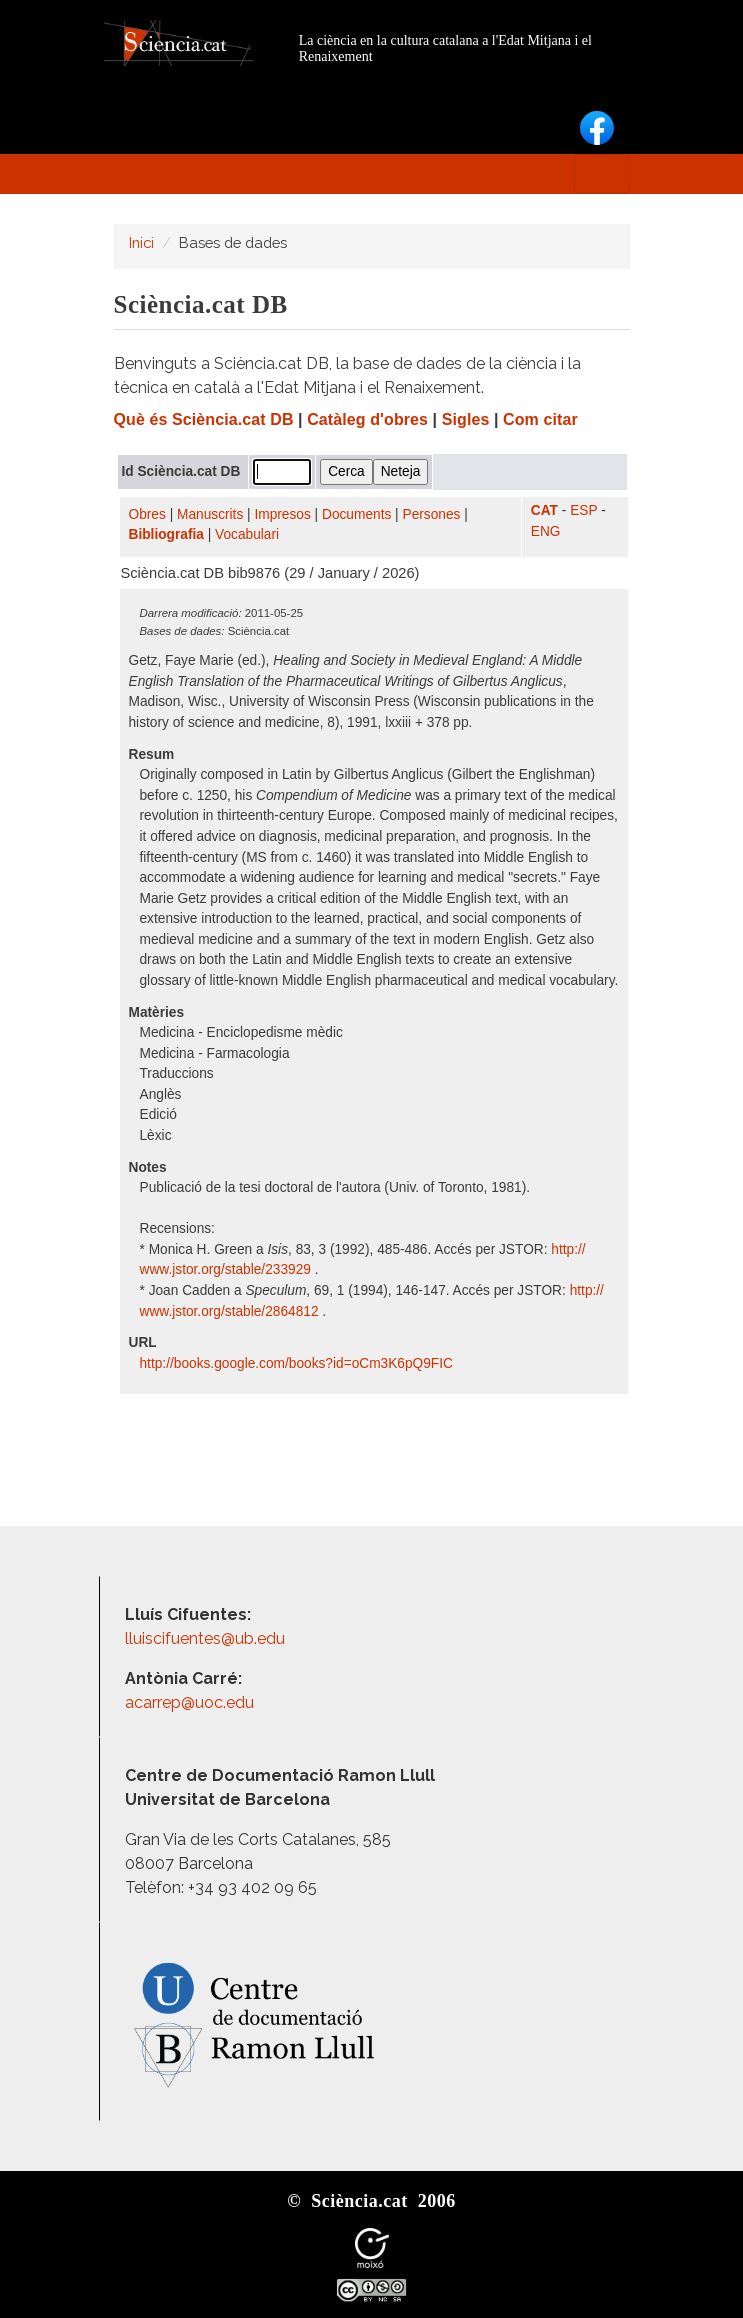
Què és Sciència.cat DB (204, 419)
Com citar (540, 419)
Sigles (466, 419)
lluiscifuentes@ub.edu (207, 1638)
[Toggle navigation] (602, 174)
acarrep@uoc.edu (189, 1702)
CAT (544, 510)
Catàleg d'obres (367, 419)
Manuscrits (210, 514)
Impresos (282, 514)
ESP (583, 510)
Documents (356, 514)
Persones (432, 514)
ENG (546, 531)
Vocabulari (247, 534)
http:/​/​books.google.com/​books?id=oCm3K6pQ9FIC (298, 1363)
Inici (141, 242)
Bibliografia (166, 534)
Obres (147, 514)
